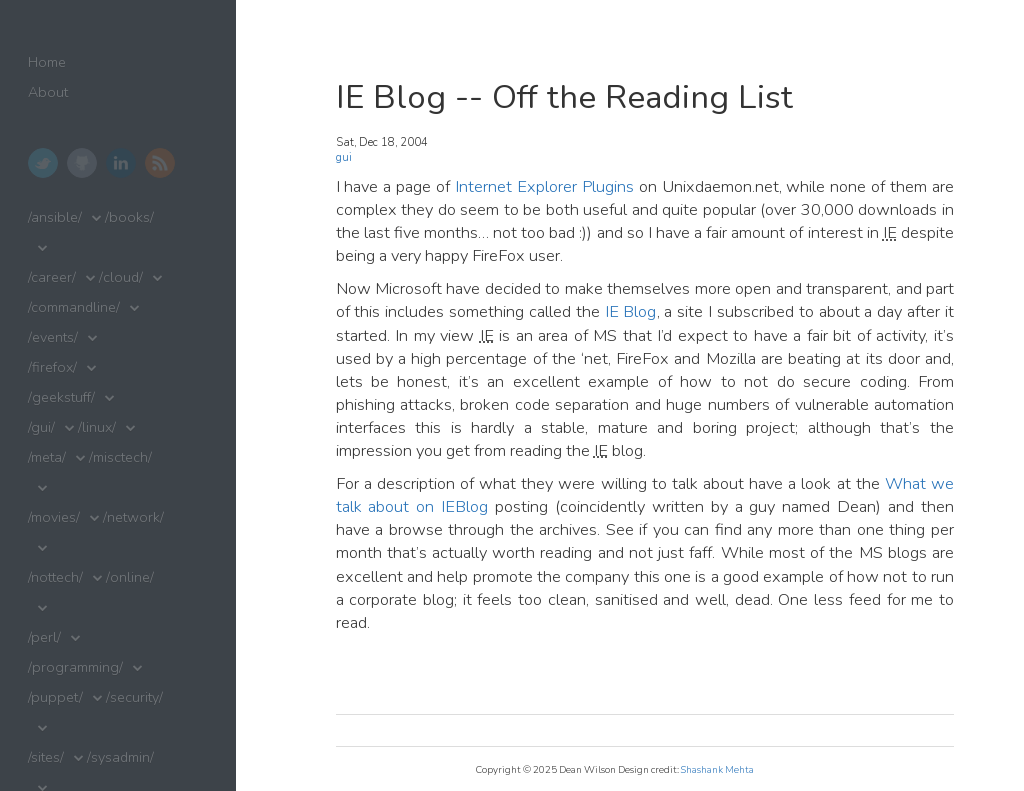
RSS (160, 163)
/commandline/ (74, 307)
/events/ (53, 337)
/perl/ (44, 637)
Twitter (43, 163)
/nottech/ (55, 577)
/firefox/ (52, 367)
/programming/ (75, 667)
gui (344, 157)
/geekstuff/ (61, 397)
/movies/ (54, 517)
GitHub (82, 163)
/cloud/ (121, 277)
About (48, 92)
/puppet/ (55, 697)
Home (47, 62)
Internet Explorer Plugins (544, 186)
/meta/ (47, 457)
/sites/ (46, 757)
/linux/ (97, 427)
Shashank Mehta (717, 769)
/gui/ (41, 427)
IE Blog (631, 311)
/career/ (52, 277)
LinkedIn (121, 163)
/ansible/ (55, 217)
